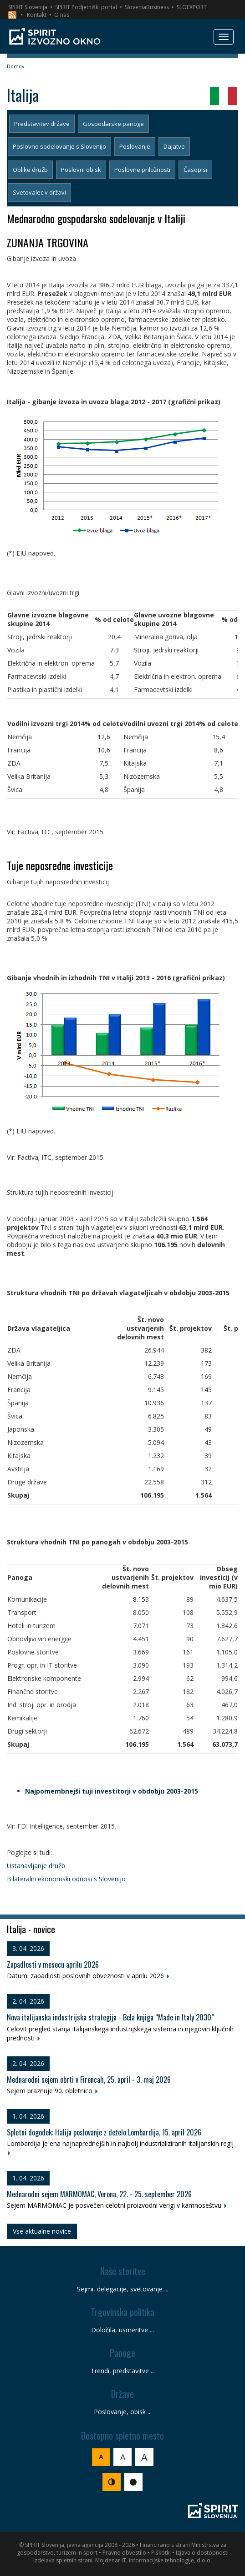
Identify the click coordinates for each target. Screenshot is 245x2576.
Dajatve (174, 146)
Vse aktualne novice (42, 2231)
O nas (61, 15)
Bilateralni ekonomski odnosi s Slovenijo (66, 1878)
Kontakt (36, 15)
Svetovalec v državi (39, 192)
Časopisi (195, 169)
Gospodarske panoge (113, 124)
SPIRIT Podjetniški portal (86, 7)
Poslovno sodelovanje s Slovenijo (59, 146)
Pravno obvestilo (124, 2552)
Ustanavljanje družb (36, 1865)
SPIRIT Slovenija (27, 7)
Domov (16, 66)
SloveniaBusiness (147, 7)
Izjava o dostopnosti (202, 2552)
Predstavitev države (42, 124)
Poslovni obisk (81, 169)
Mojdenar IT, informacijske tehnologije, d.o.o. (153, 2560)
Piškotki (161, 2552)
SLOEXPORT (192, 7)
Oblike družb (30, 169)
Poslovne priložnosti (142, 169)
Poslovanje (134, 146)
